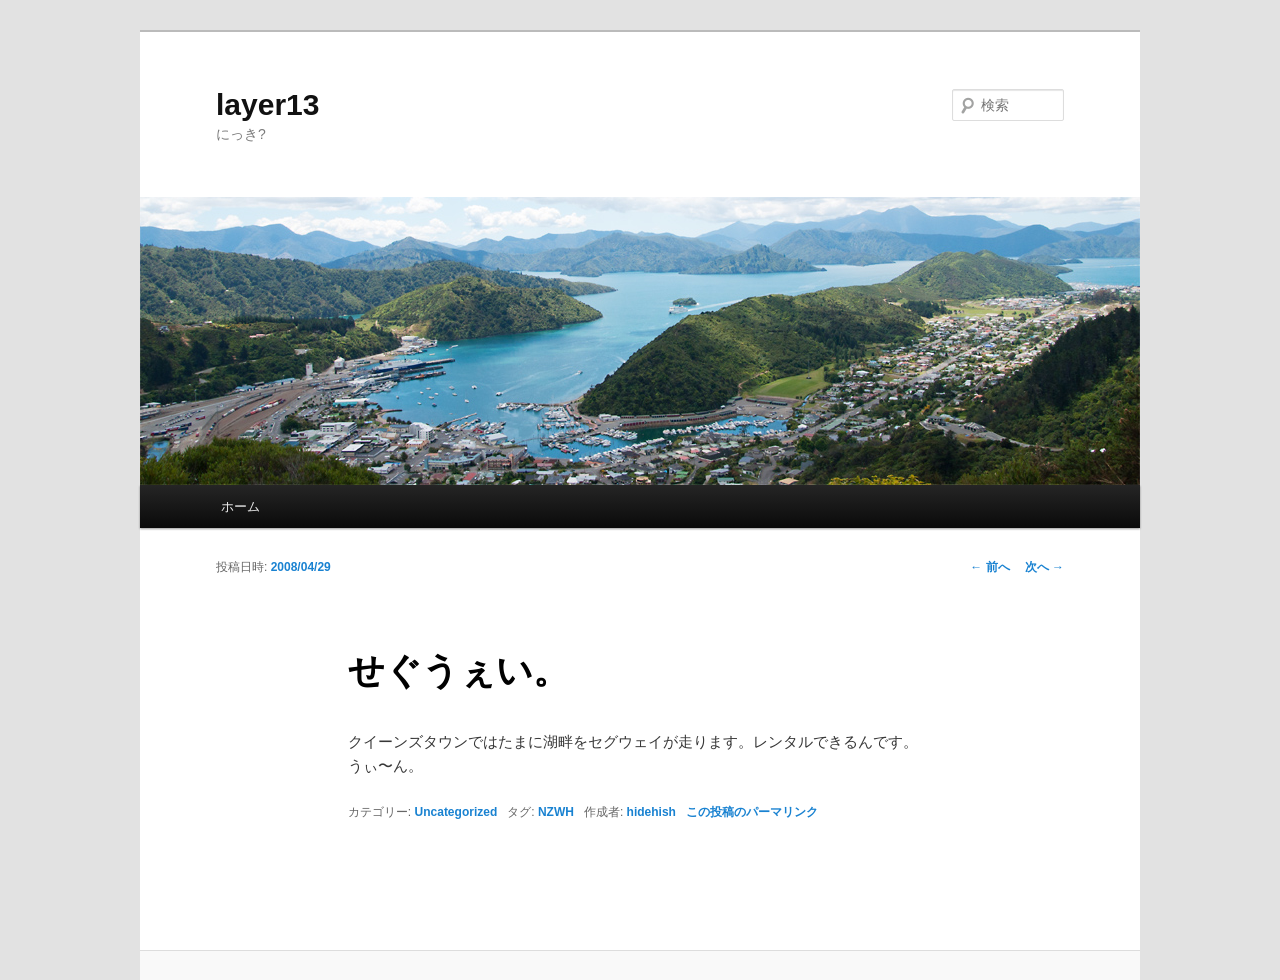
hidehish (651, 812)
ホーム (240, 506)
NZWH (556, 812)
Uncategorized (456, 812)
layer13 (267, 104)
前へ (989, 567)
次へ (1044, 567)
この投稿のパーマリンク (752, 812)
